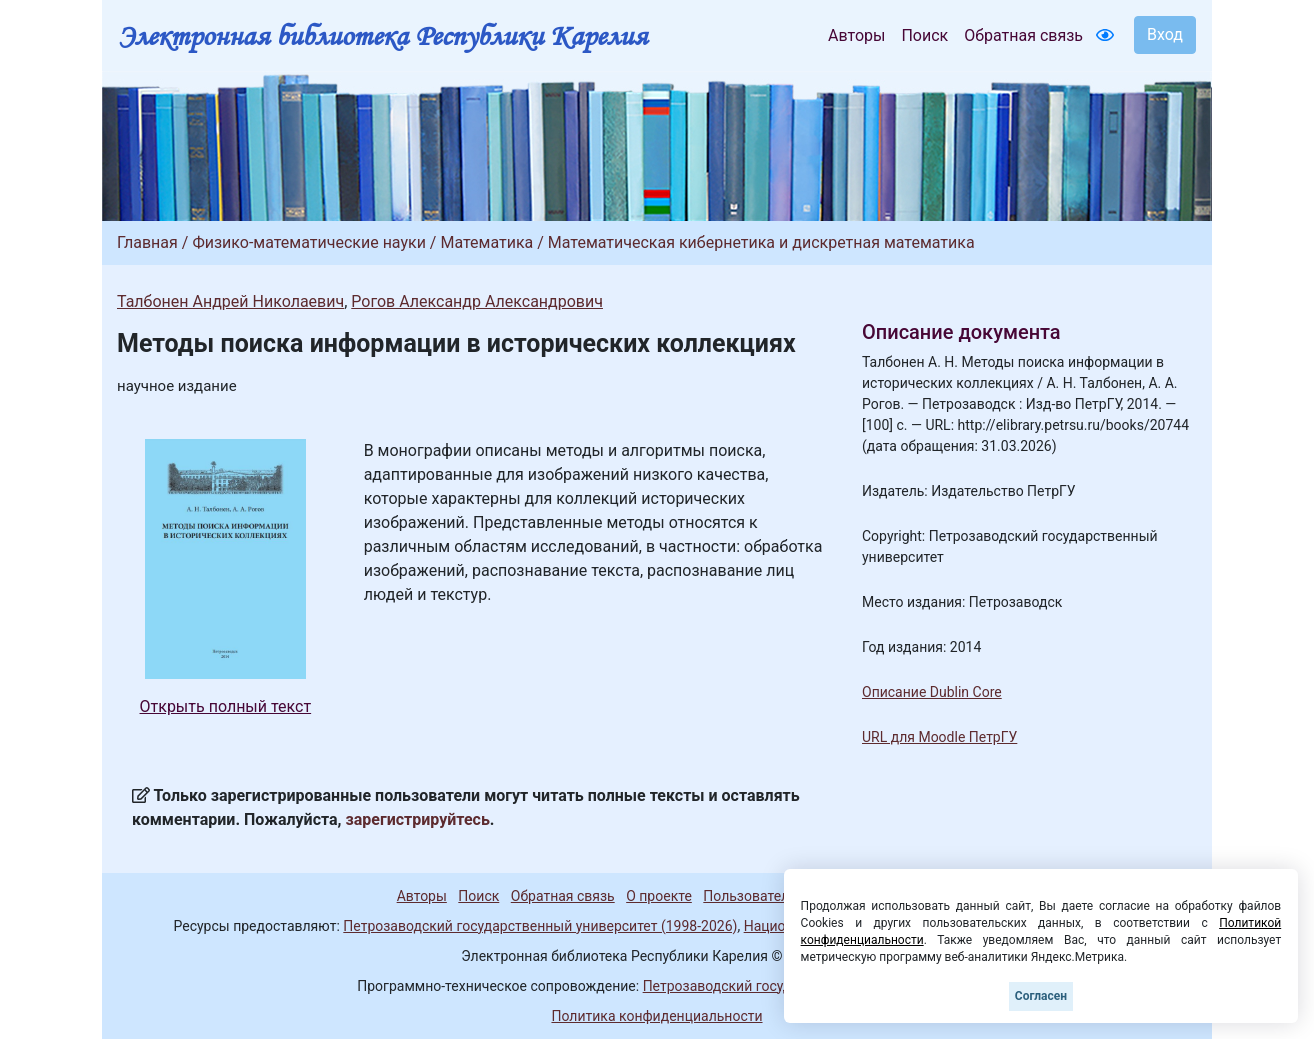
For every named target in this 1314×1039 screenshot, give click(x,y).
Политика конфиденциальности (656, 1016)
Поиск (924, 35)
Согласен (1041, 996)
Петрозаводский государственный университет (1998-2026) (540, 926)
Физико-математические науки (309, 242)
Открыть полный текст (226, 706)
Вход (1165, 34)
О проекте (659, 896)
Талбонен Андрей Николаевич (230, 301)
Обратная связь (1023, 35)
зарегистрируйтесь (418, 819)
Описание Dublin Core (932, 692)
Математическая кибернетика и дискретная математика (761, 242)
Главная (147, 242)
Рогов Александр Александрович (477, 301)
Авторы (856, 35)
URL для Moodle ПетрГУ (939, 737)
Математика (486, 242)
